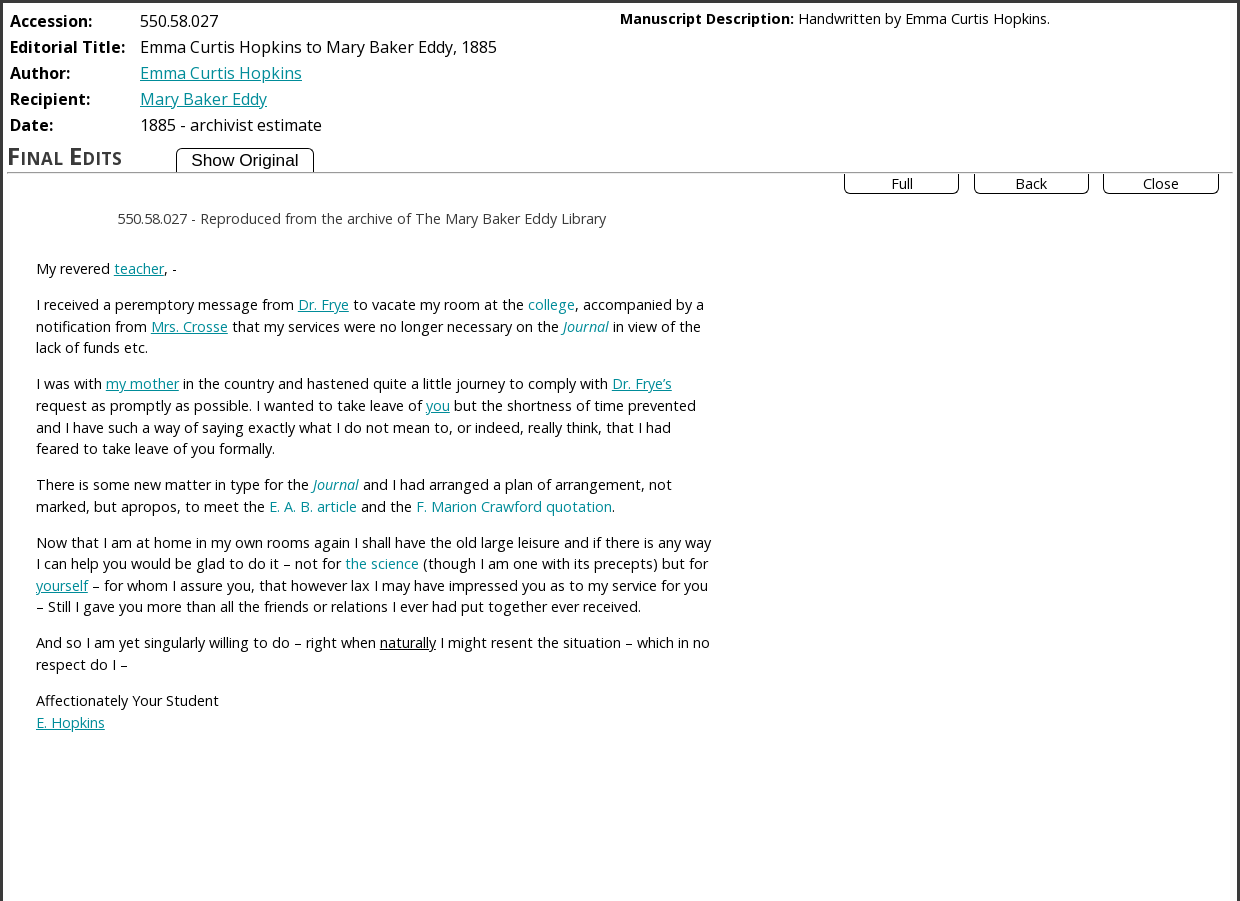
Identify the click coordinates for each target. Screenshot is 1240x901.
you (438, 405)
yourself (62, 585)
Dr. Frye (323, 304)
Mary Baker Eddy (203, 99)
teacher (139, 268)
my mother (142, 383)
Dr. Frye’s (642, 383)
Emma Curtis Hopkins (221, 73)
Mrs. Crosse (189, 326)
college (551, 304)
